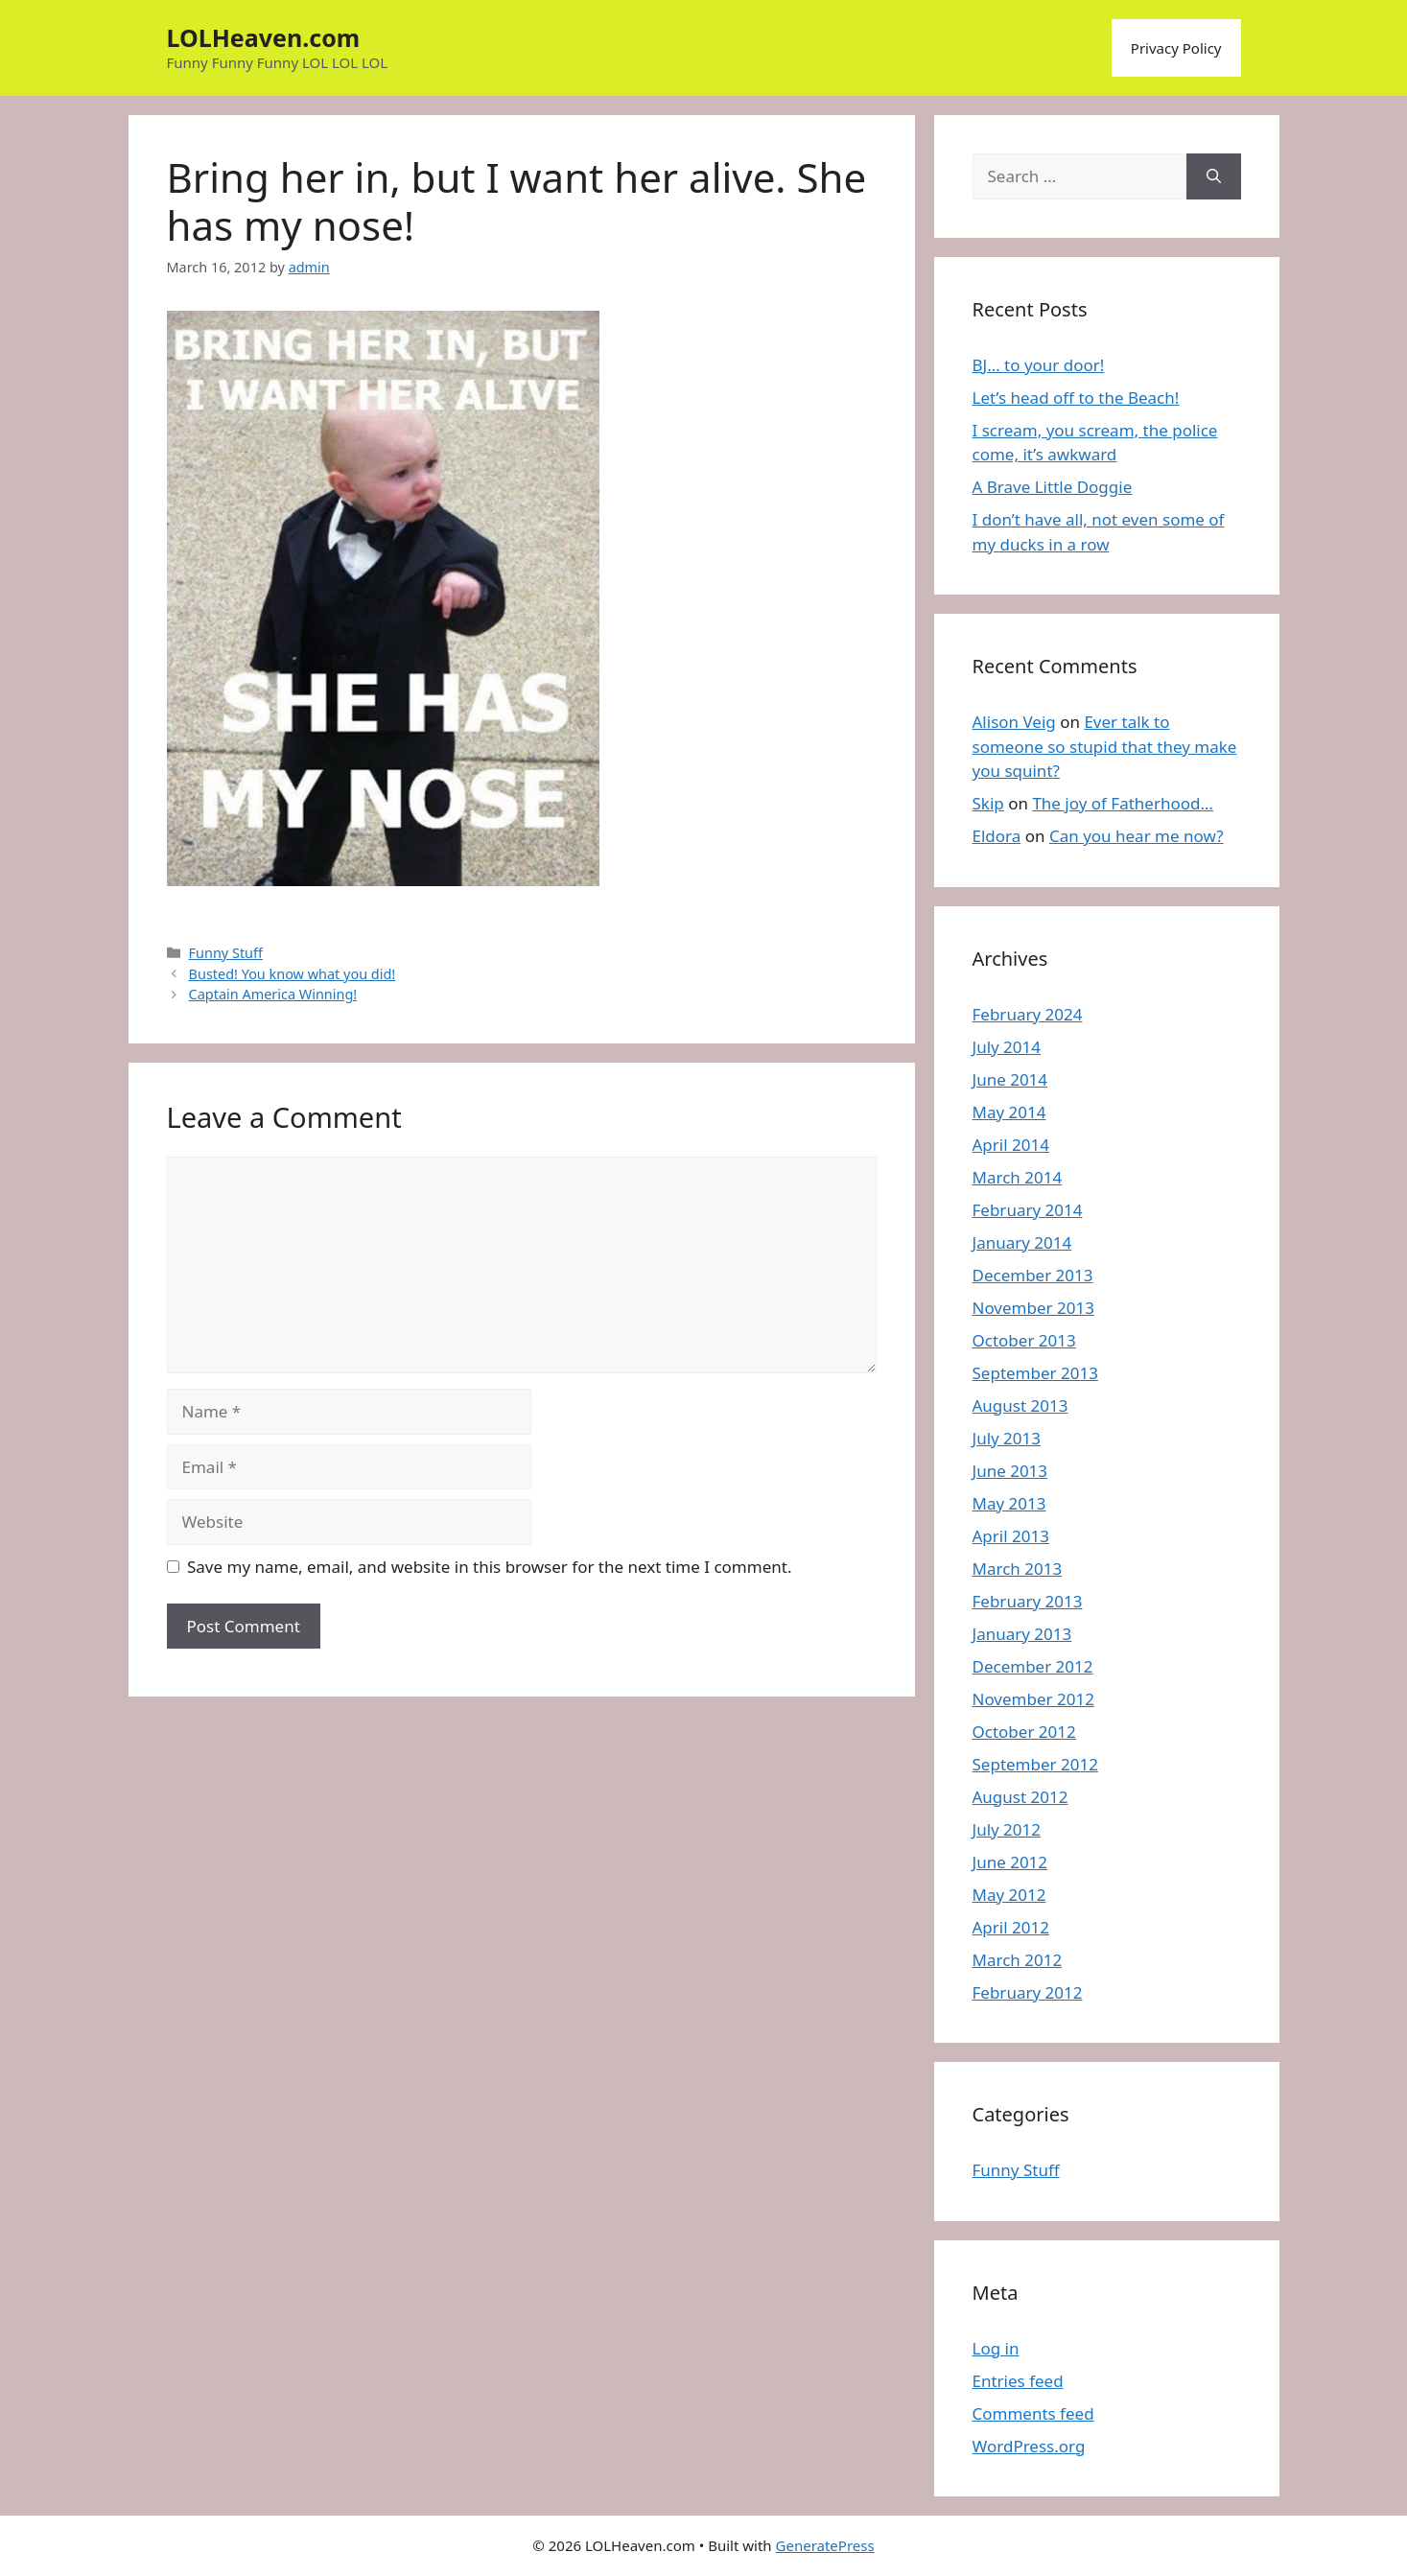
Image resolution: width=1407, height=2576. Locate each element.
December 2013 (1033, 1275)
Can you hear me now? (1136, 836)
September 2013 (1035, 1373)
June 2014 (1010, 1079)
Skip (988, 803)
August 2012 (1020, 1797)
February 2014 (1028, 1210)
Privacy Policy (1176, 48)
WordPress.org (1029, 2446)
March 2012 (1018, 1960)
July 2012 (1007, 1829)
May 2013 (1009, 1503)
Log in (996, 2348)
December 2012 (1033, 1666)
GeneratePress (825, 2545)
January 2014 (1022, 1242)
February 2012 (1028, 1992)
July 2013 (1007, 1438)
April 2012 (1011, 1927)
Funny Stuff (226, 953)
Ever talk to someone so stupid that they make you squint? (1105, 746)
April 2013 (1011, 1536)
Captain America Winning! (273, 994)
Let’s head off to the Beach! (1076, 397)
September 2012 (1035, 1764)
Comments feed (1033, 2413)
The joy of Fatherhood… (1122, 803)
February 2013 (1028, 1601)
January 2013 (1022, 1634)
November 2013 (1033, 1308)
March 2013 (1018, 1568)
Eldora (997, 836)
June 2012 (1010, 1862)
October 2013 (1024, 1340)
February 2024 (1028, 1014)
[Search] (1213, 176)
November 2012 (1033, 1699)
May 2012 (1009, 1895)
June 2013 (1010, 1471)
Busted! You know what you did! (292, 974)
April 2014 (1011, 1145)
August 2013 (1020, 1405)
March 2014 (1018, 1177)
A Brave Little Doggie (1053, 487)
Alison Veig (1014, 722)
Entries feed (1018, 2381)
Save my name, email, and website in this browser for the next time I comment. (489, 1567)
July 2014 (1007, 1047)
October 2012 (1024, 1732)
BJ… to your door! (1039, 365)
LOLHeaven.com (264, 37)
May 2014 (1009, 1112)
